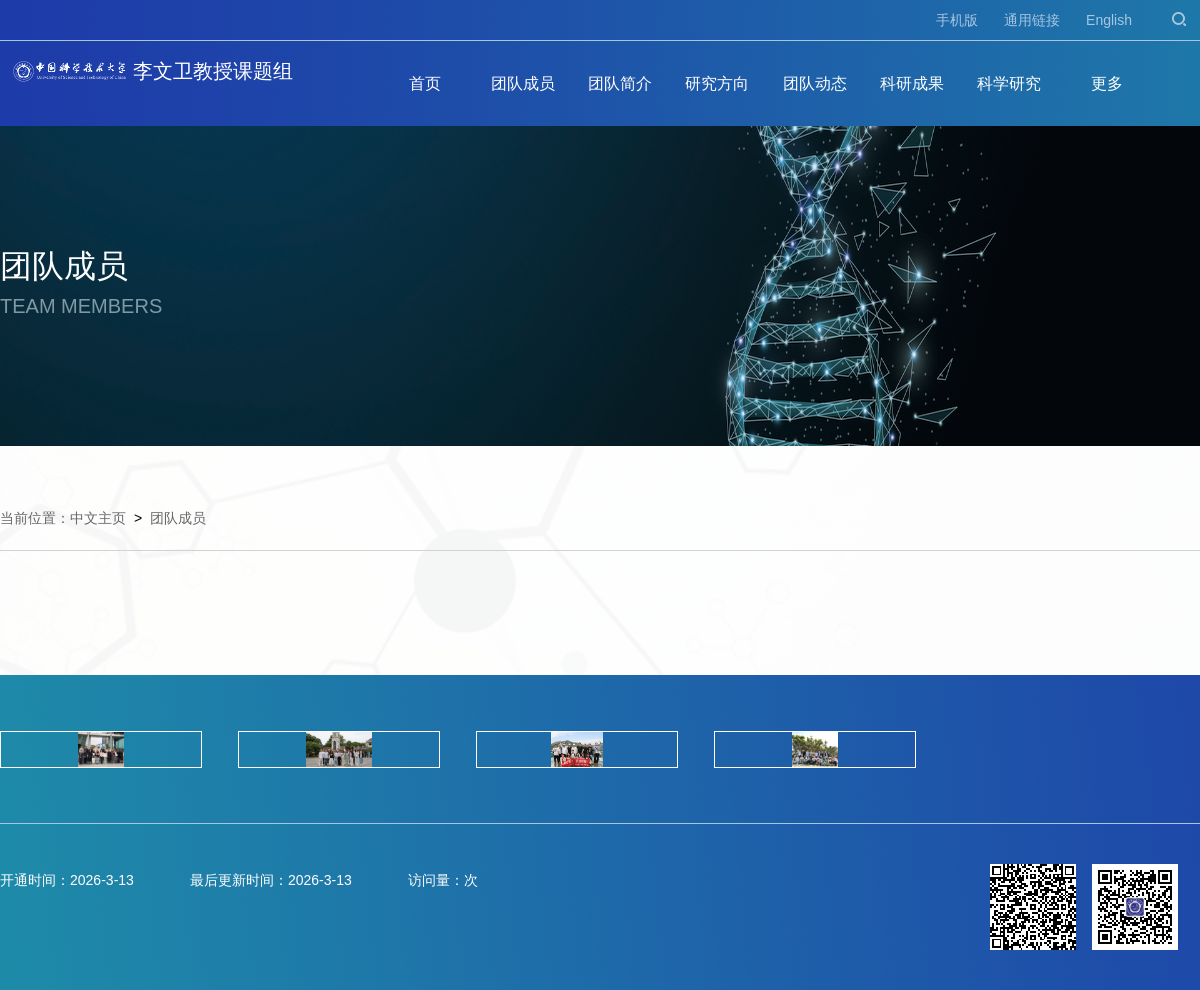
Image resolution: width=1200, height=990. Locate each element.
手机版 (957, 20)
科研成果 (912, 83)
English (1109, 20)
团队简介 (620, 83)
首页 (425, 83)
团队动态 (815, 83)
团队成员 (523, 83)
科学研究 (1009, 83)
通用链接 (1032, 20)
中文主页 (98, 518)
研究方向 (717, 83)
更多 (1107, 83)
